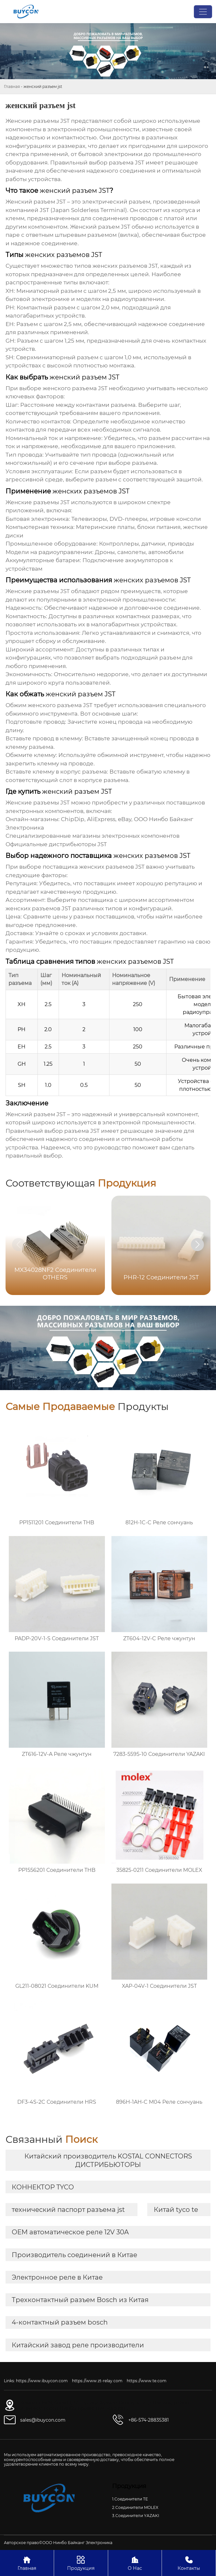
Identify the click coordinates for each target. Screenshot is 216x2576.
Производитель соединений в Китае (74, 2255)
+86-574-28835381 (148, 2420)
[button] (197, 1244)
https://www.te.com (146, 2380)
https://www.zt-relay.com (97, 2380)
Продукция (81, 2563)
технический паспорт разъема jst (68, 2209)
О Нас (135, 2563)
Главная (12, 86)
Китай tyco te (176, 2209)
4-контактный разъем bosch (60, 2322)
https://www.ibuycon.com (42, 2380)
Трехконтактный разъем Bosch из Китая (80, 2300)
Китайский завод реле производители (78, 2345)
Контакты (189, 2563)
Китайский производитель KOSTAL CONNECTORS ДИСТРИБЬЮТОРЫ (108, 2160)
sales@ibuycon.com (42, 2420)
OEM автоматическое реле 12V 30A (70, 2232)
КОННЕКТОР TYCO (43, 2187)
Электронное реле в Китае (57, 2277)
